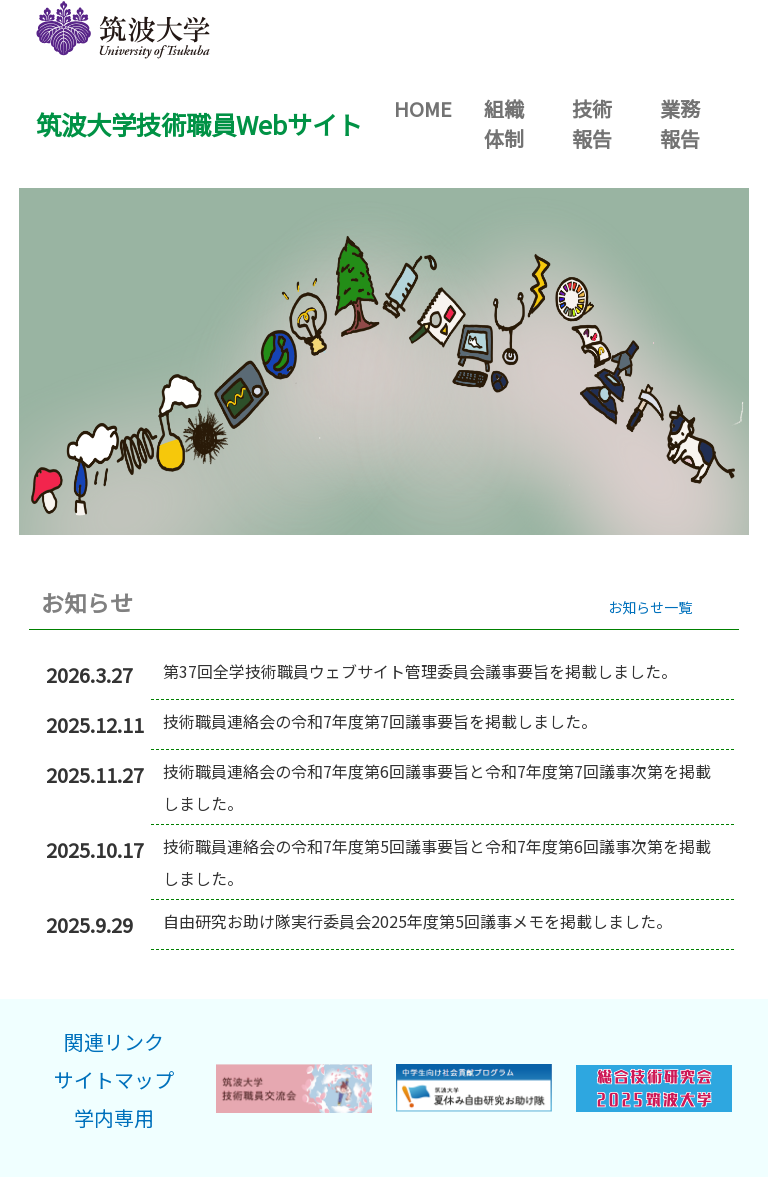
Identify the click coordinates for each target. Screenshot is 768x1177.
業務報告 (680, 123)
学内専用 (114, 1117)
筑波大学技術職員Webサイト (199, 124)
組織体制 (504, 123)
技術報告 (592, 123)
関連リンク (114, 1041)
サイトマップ (114, 1079)
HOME (431, 108)
